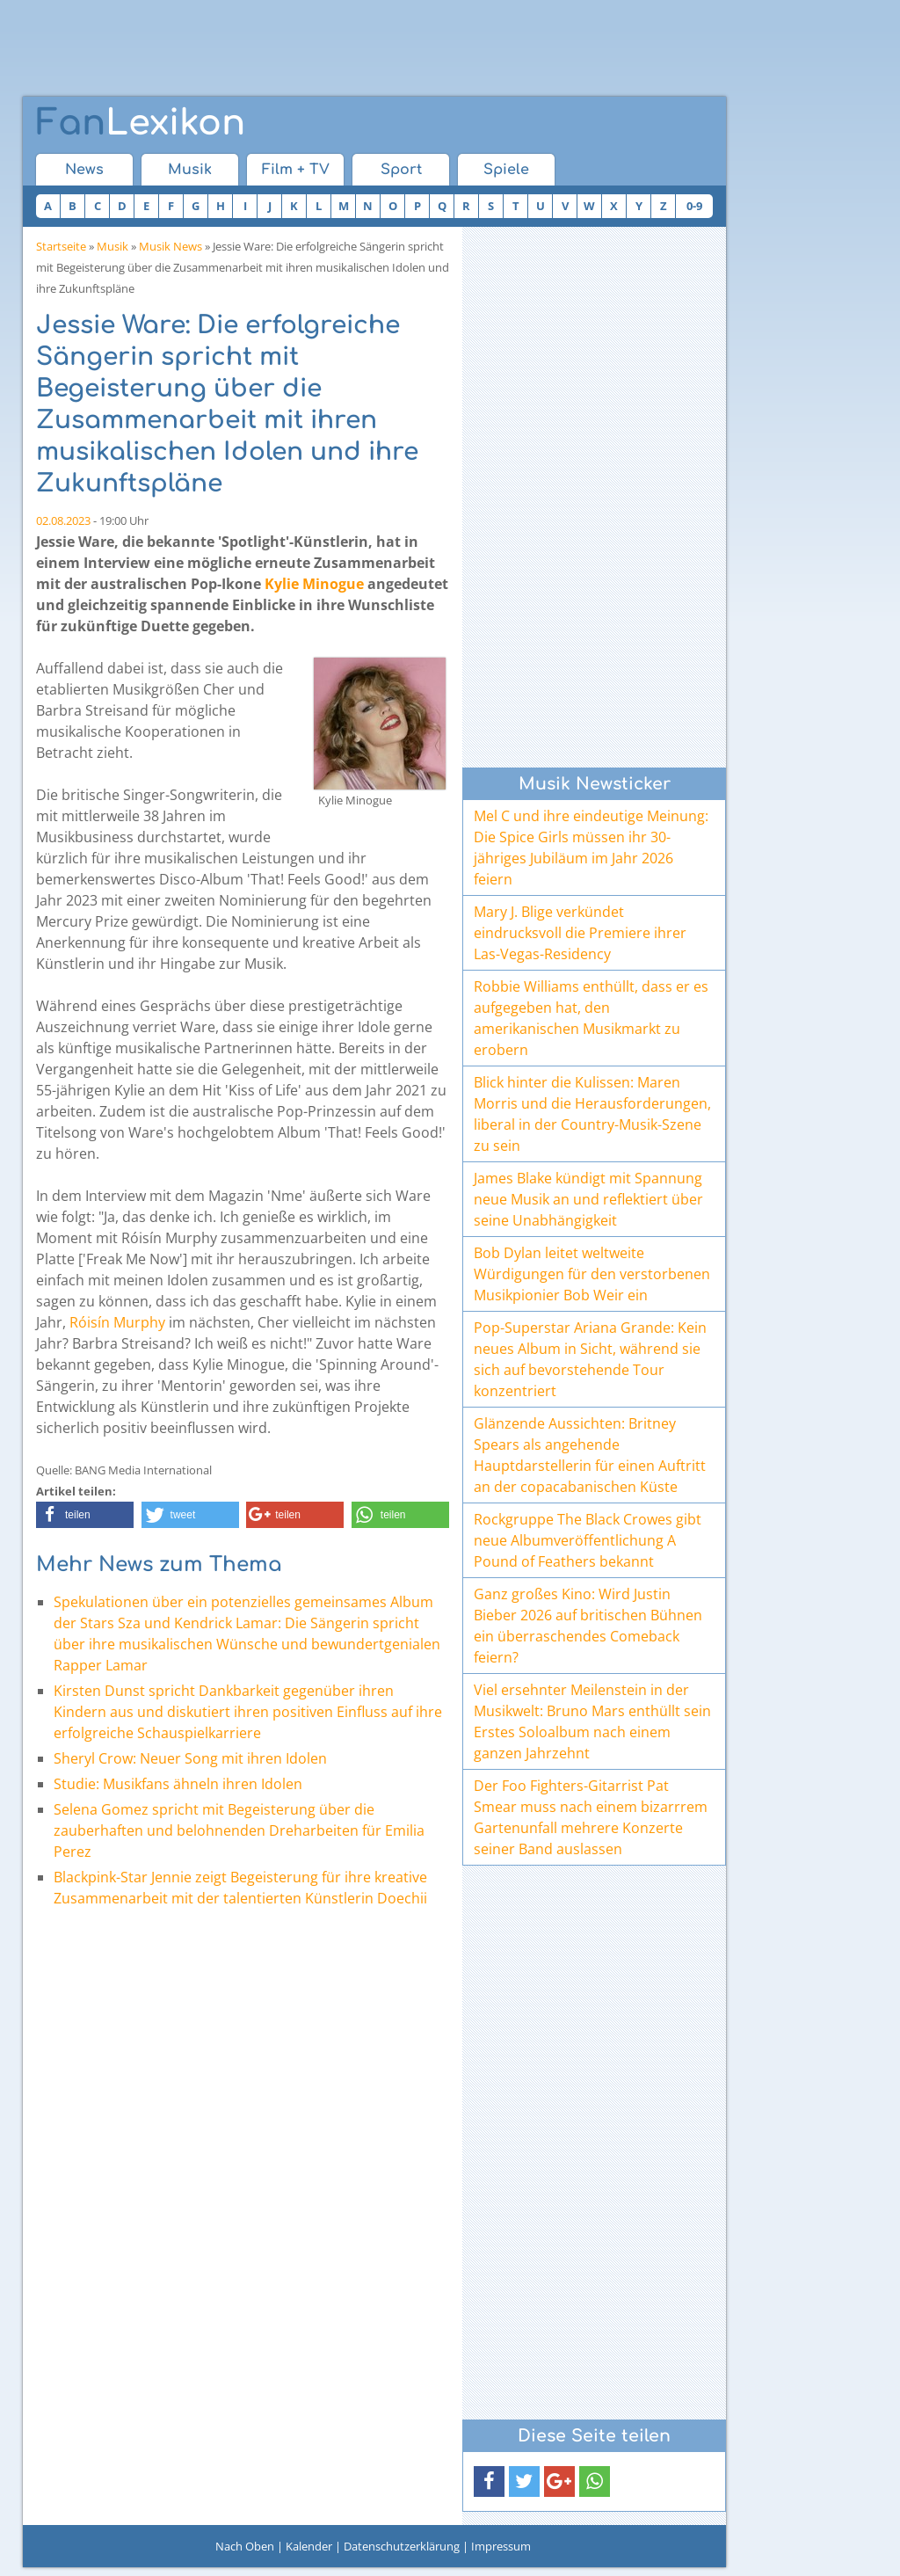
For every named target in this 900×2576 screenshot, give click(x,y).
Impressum (501, 2546)
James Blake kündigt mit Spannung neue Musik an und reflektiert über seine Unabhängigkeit (588, 1199)
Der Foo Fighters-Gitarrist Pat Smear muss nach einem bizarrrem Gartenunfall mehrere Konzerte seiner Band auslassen (591, 1817)
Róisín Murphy (117, 1322)
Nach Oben (244, 2546)
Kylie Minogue (314, 583)
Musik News (170, 246)
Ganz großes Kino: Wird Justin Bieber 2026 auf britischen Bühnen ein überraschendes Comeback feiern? (588, 1625)
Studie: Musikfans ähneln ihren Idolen (178, 1784)
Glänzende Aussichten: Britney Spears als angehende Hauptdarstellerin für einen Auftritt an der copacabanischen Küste (590, 1455)
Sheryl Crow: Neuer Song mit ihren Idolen (190, 1758)
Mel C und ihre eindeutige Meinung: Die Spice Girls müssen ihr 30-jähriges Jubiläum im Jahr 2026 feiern (591, 847)
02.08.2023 (63, 520)
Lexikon (140, 123)
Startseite (61, 246)
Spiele (506, 170)
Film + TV (296, 170)
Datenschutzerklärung (402, 2546)
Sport (401, 170)
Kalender (309, 2546)
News (84, 170)
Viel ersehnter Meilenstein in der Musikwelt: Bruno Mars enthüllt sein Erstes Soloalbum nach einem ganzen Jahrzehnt (592, 1721)
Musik (190, 170)
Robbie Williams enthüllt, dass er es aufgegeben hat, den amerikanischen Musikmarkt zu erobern (591, 1018)
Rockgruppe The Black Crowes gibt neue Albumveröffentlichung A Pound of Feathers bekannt (587, 1540)
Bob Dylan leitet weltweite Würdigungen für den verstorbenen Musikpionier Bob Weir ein (592, 1274)
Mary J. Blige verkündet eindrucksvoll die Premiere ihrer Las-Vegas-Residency (580, 933)
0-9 (694, 206)
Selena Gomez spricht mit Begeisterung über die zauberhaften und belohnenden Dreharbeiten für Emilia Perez (239, 1830)
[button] (85, 1515)
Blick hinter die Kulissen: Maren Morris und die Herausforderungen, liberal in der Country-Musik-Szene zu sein (592, 1114)
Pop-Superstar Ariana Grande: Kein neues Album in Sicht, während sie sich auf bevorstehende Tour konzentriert (590, 1359)
